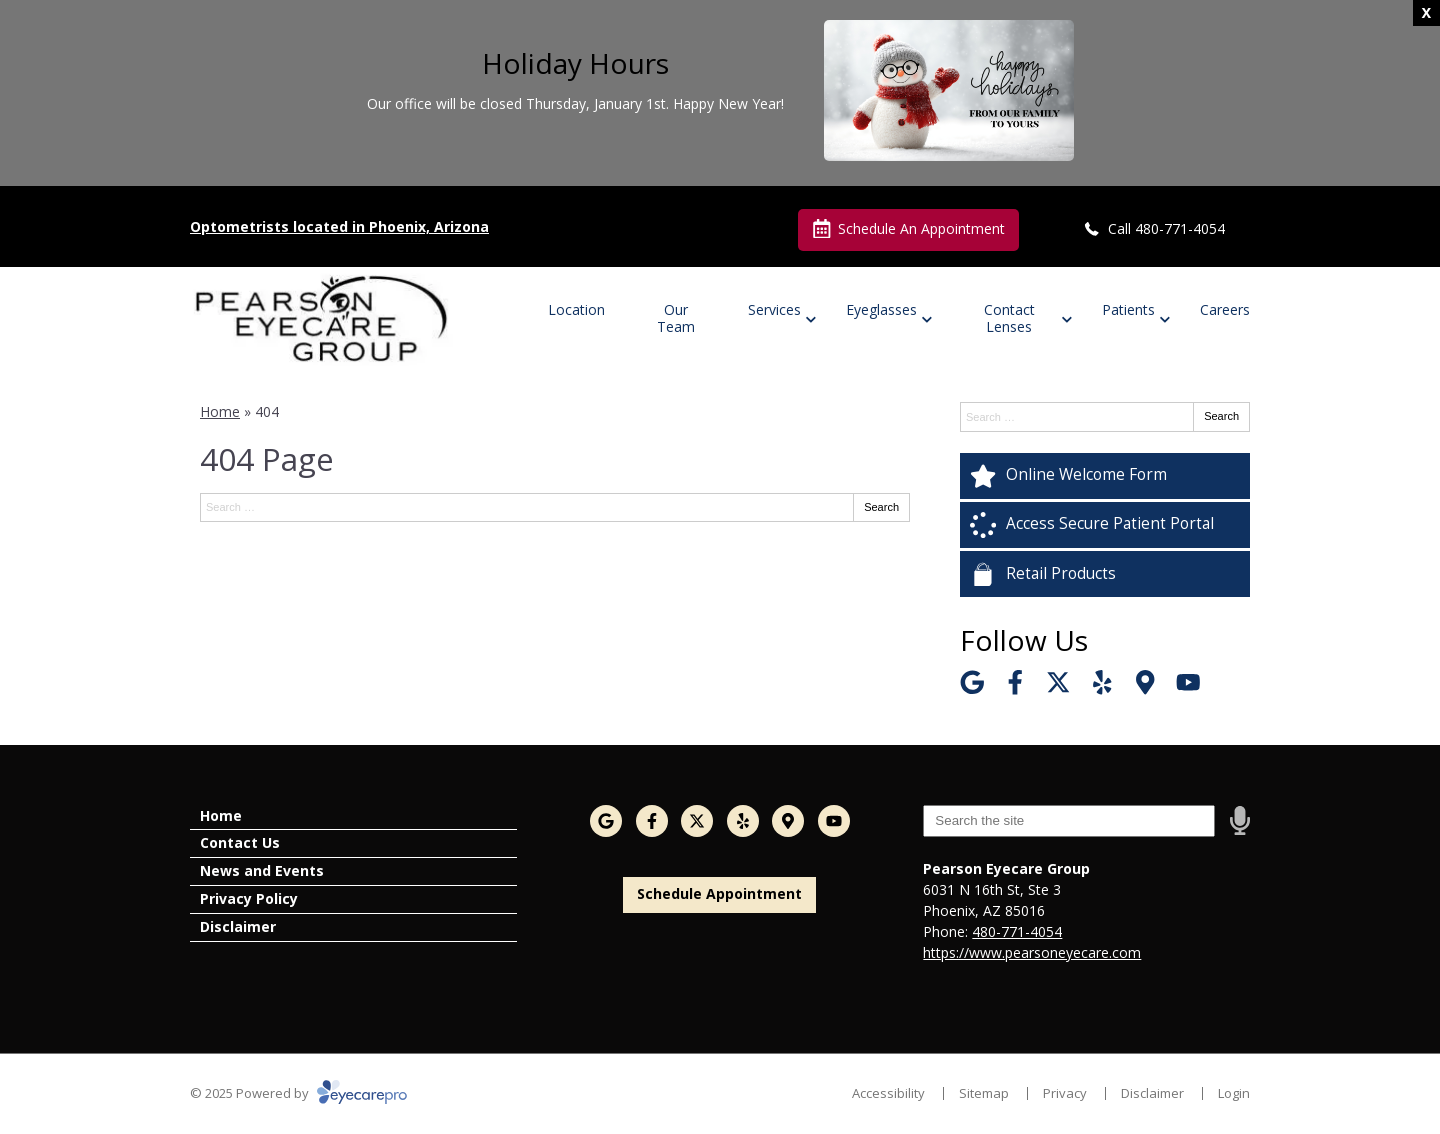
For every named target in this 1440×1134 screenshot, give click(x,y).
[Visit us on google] (972, 682)
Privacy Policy (249, 898)
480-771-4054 (1017, 931)
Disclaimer (238, 926)
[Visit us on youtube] (1188, 682)
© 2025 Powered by (298, 1093)
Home (220, 411)
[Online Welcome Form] (1105, 476)
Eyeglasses (881, 309)
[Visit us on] (1145, 682)
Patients (1128, 309)
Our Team (676, 318)
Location (576, 309)
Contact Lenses (1009, 318)
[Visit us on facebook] (1015, 682)
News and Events (262, 870)
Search (881, 507)
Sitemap (984, 1093)
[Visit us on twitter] (1058, 682)
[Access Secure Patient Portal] (1105, 525)
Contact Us (240, 842)
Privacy (1065, 1093)
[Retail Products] (1105, 574)
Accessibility (888, 1093)
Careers (1225, 309)
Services (774, 309)
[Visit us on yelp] (1102, 682)
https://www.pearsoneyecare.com (1032, 952)
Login (1234, 1093)
